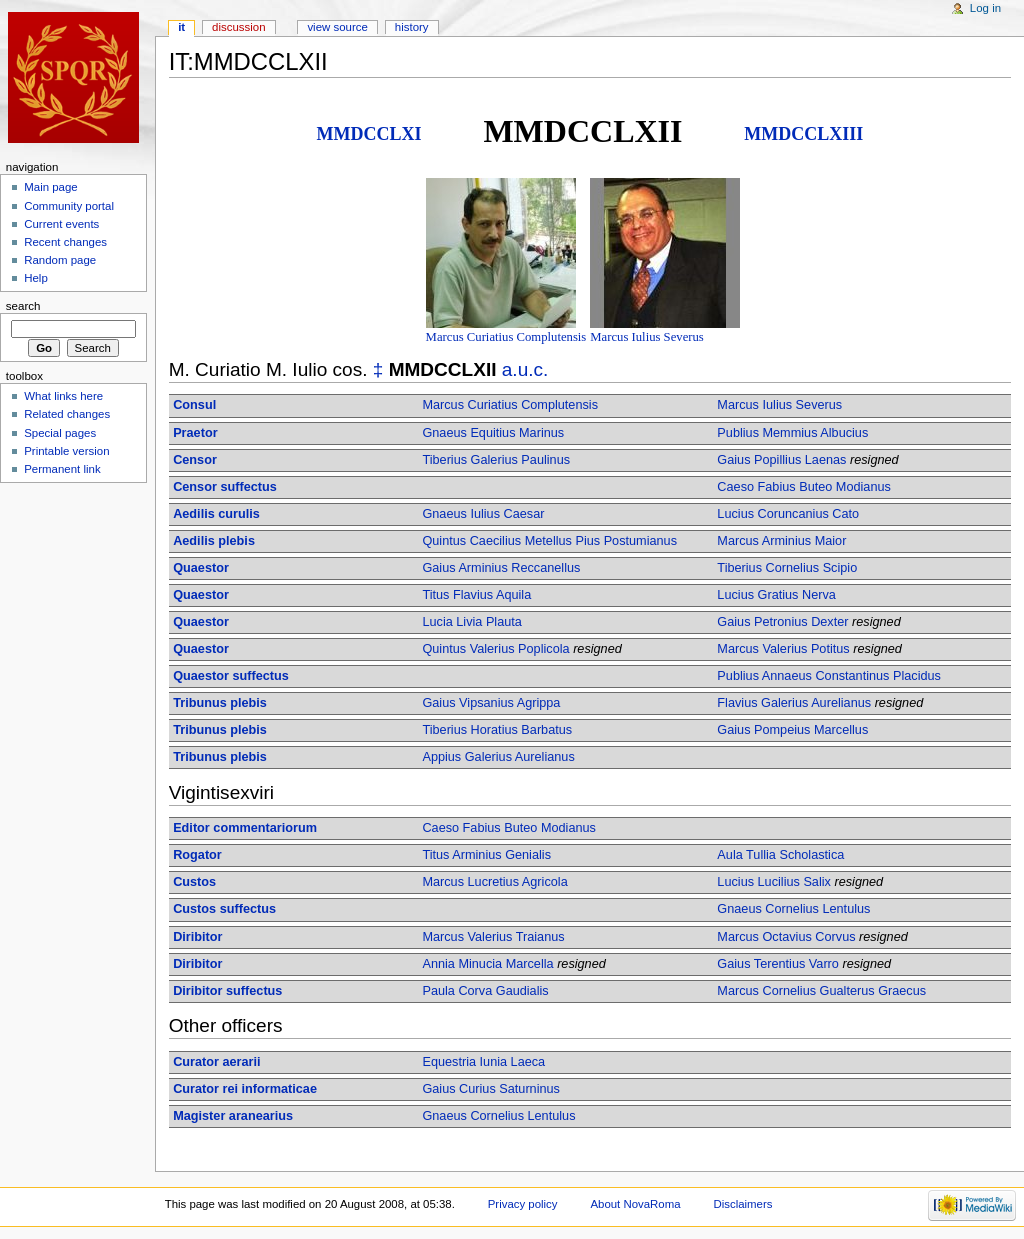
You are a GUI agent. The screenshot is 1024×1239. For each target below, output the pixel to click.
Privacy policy (523, 1204)
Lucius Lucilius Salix (774, 882)
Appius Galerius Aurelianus (498, 757)
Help (36, 278)
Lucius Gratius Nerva (776, 595)
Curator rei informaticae (245, 1089)
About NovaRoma (635, 1204)
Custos (194, 882)
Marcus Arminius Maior (781, 541)
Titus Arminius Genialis (486, 855)
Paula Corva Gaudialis (485, 991)
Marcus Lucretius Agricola (494, 882)
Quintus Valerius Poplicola (495, 649)
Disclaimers (742, 1204)
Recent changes (65, 242)
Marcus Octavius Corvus (786, 937)
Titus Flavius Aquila (476, 595)
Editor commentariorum (245, 828)
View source (337, 27)
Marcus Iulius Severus (646, 337)
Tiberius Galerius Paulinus (496, 460)
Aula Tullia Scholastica (780, 855)
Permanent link (62, 469)
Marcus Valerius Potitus (783, 649)
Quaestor (201, 568)
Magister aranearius (233, 1116)
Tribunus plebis (220, 703)
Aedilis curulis (216, 514)
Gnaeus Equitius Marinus (493, 433)
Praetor (195, 433)
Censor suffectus (225, 487)
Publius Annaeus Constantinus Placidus (829, 676)
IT (181, 27)
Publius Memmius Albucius (792, 433)
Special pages (60, 433)
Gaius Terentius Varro (778, 964)
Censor (195, 460)
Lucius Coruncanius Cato (788, 514)
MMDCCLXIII (803, 134)
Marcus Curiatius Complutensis (506, 337)
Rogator (197, 855)
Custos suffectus (224, 909)
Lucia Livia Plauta (471, 622)
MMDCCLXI (369, 134)
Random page (60, 260)
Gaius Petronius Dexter (782, 622)
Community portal (69, 206)
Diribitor (197, 937)
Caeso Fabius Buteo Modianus (804, 487)
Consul (194, 405)
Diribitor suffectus (227, 991)
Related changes (67, 414)
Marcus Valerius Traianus (493, 937)
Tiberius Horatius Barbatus (497, 730)
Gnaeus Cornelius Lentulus (793, 909)
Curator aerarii (216, 1062)
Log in (985, 8)
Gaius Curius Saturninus (491, 1089)
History (412, 27)
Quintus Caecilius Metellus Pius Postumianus (549, 541)
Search (23, 306)
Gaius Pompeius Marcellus (792, 730)
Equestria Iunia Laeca (483, 1062)
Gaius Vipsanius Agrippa (491, 703)
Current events (61, 224)
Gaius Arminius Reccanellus (501, 568)
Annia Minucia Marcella (487, 964)
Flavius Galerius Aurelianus (794, 703)
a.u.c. (525, 369)
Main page (51, 187)
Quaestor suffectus (231, 676)
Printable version (66, 451)
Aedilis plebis (214, 541)
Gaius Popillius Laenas (781, 460)
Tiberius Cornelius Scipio (787, 568)
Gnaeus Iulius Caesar (483, 514)
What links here (63, 396)
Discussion (238, 27)
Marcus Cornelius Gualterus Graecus (821, 991)
